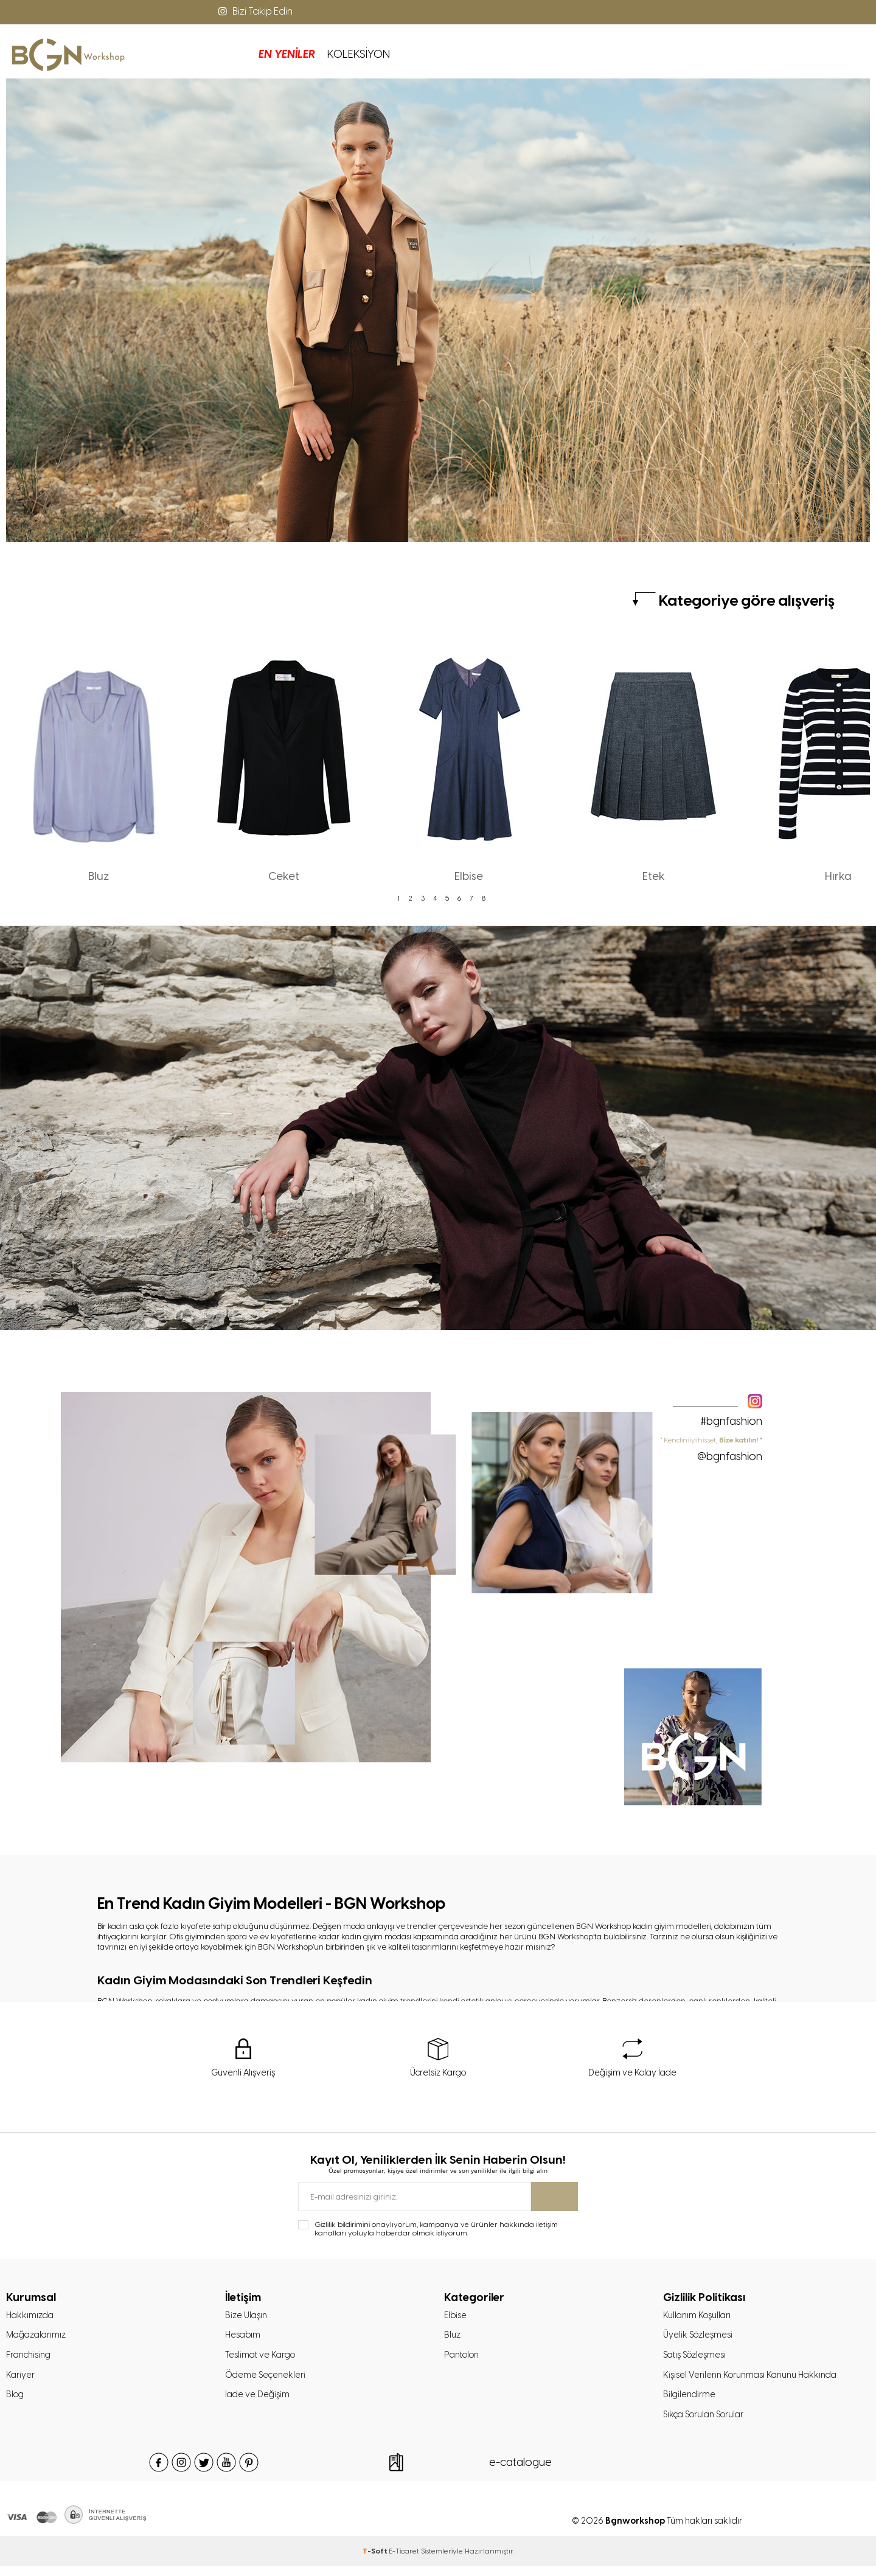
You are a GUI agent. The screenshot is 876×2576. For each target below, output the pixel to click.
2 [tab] (410, 898)
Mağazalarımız (38, 2338)
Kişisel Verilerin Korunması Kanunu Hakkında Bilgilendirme (755, 2392)
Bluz (453, 2338)
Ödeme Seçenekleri (267, 2381)
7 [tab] (471, 898)
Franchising (30, 2360)
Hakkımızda (31, 2317)
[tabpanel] (98, 762)
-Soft (376, 2561)
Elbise (456, 2317)
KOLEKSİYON (256, 54)
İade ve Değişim (258, 2402)
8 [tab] (483, 898)
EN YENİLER (184, 54)
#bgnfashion (731, 1421)
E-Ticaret (404, 2561)
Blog (16, 2402)
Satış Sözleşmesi (697, 2360)
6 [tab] (459, 898)
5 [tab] (447, 898)
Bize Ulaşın (247, 2317)
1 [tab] (398, 898)
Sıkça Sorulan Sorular (708, 2423)
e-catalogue (520, 2472)
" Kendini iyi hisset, (711, 1449)
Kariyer (20, 2381)
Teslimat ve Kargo (262, 2360)
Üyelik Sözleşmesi (700, 2338)
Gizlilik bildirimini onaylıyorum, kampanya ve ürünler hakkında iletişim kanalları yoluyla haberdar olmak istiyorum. (436, 2229)
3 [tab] (423, 898)
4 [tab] (435, 898)
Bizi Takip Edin (254, 11)
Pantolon (464, 2360)
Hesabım (244, 2338)
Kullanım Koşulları (699, 2317)
